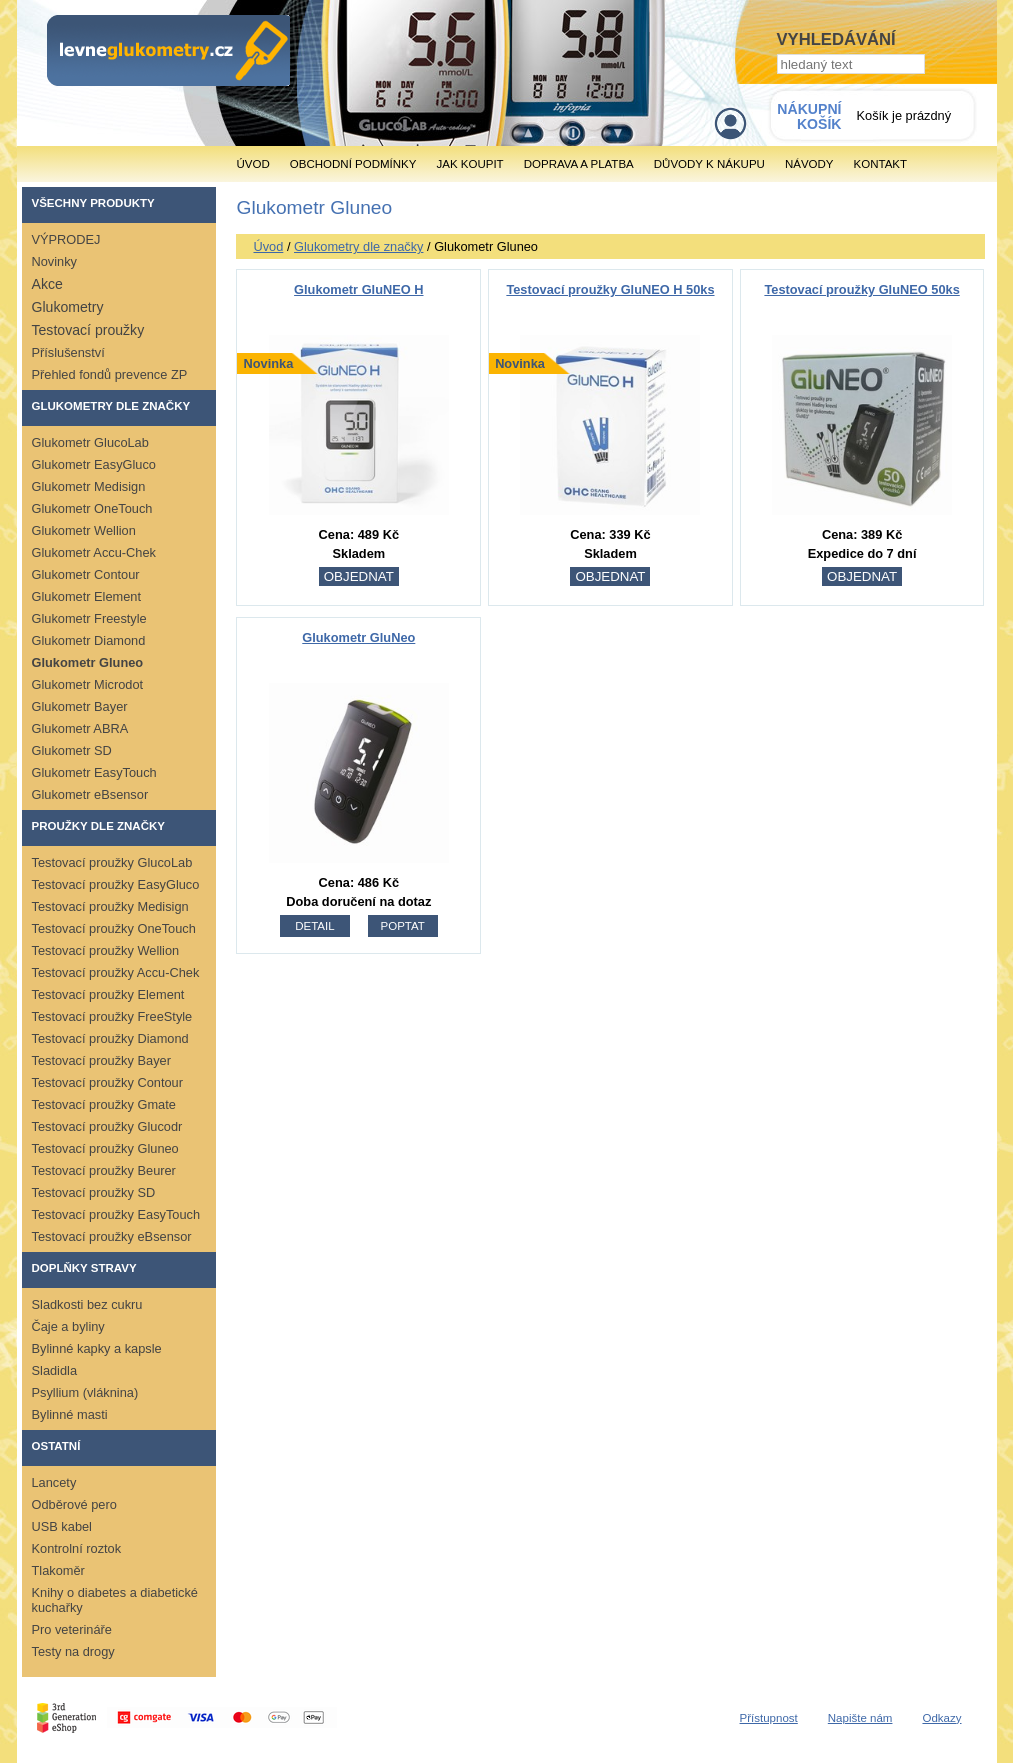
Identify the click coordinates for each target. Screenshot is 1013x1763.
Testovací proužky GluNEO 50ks (861, 289)
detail (314, 926)
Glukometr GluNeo (358, 637)
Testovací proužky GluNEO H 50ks (610, 289)
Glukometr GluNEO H (358, 289)
